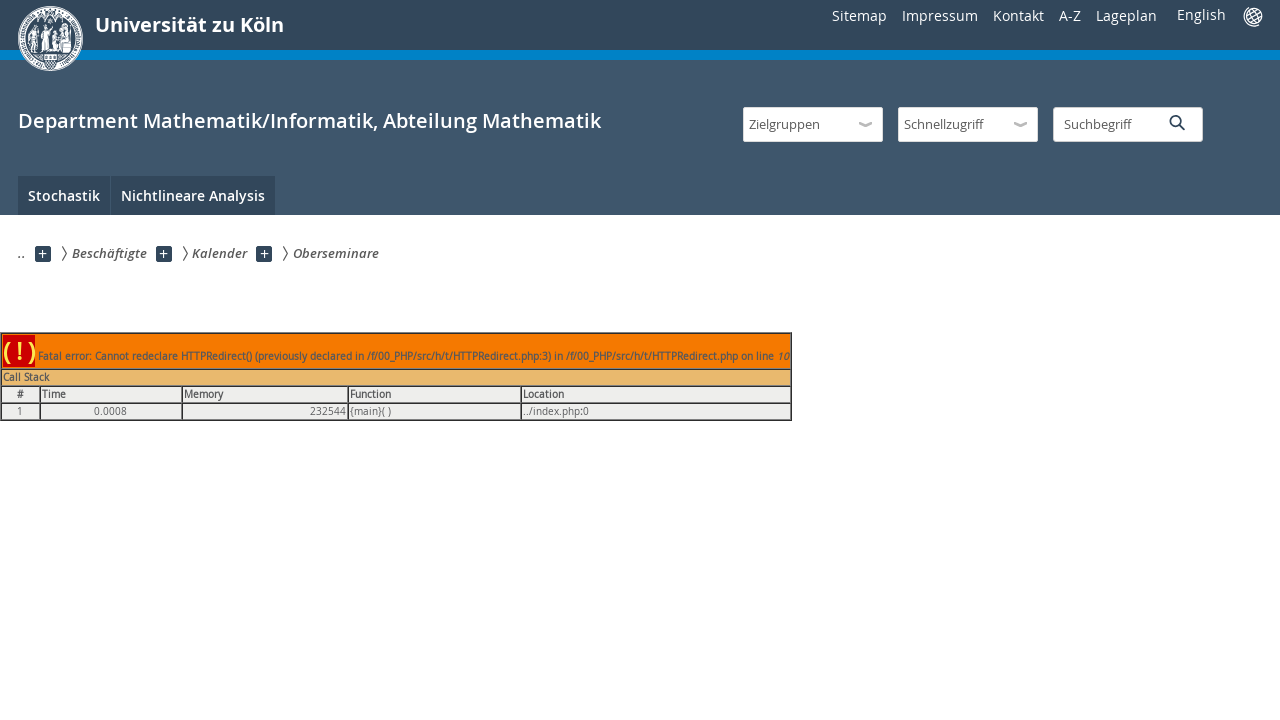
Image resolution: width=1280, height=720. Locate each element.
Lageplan (1126, 15)
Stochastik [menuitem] (64, 195)
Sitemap (859, 15)
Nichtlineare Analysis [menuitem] (193, 195)
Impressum (940, 15)
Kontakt (1018, 15)
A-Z (1070, 15)
